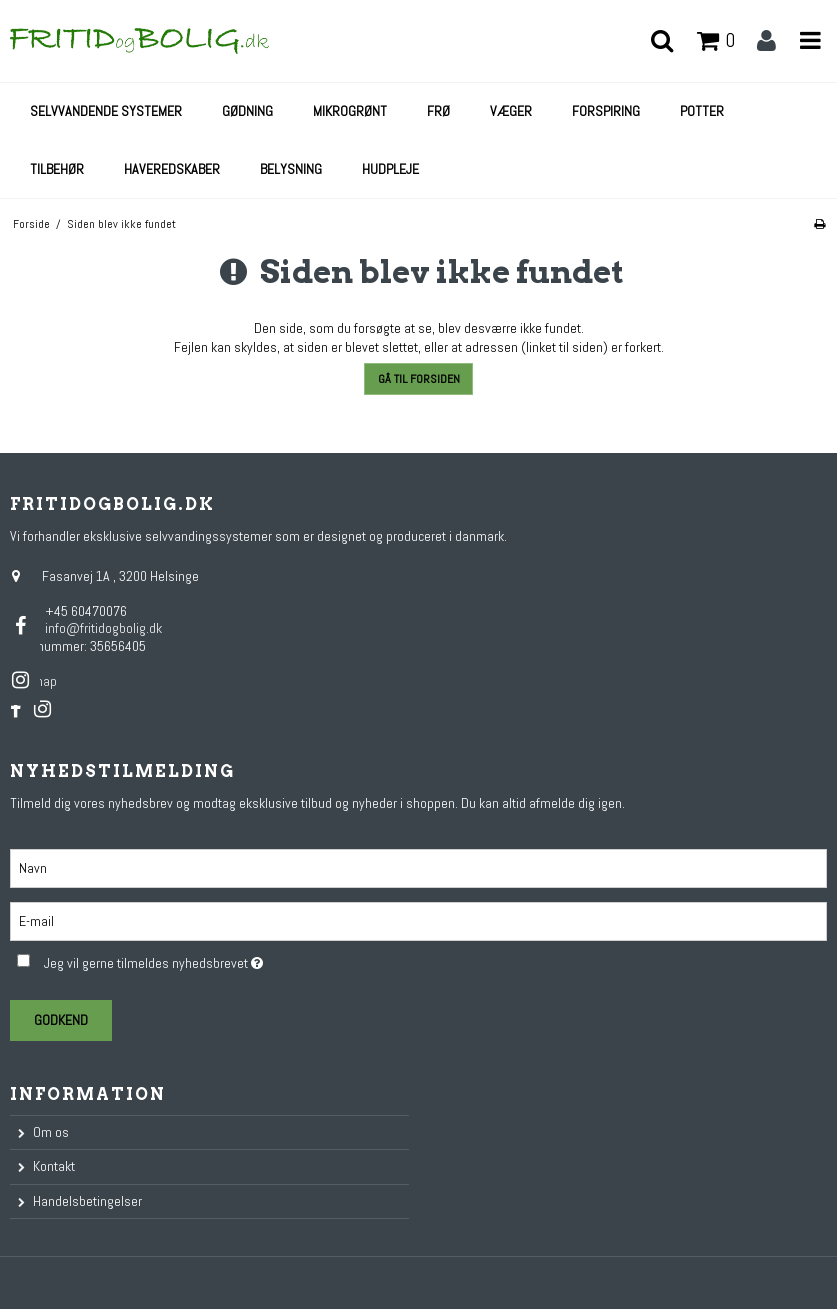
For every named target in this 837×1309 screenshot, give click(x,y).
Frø (438, 111)
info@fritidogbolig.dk (103, 628)
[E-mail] (418, 920)
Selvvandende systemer (106, 111)
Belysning (291, 169)
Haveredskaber (172, 169)
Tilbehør (57, 169)
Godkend (61, 1020)
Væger (511, 111)
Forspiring (606, 111)
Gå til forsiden (419, 379)
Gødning (247, 111)
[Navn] (418, 867)
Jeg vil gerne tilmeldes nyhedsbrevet (202, 960)
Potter (702, 111)
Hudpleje (390, 169)
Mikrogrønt (350, 111)
